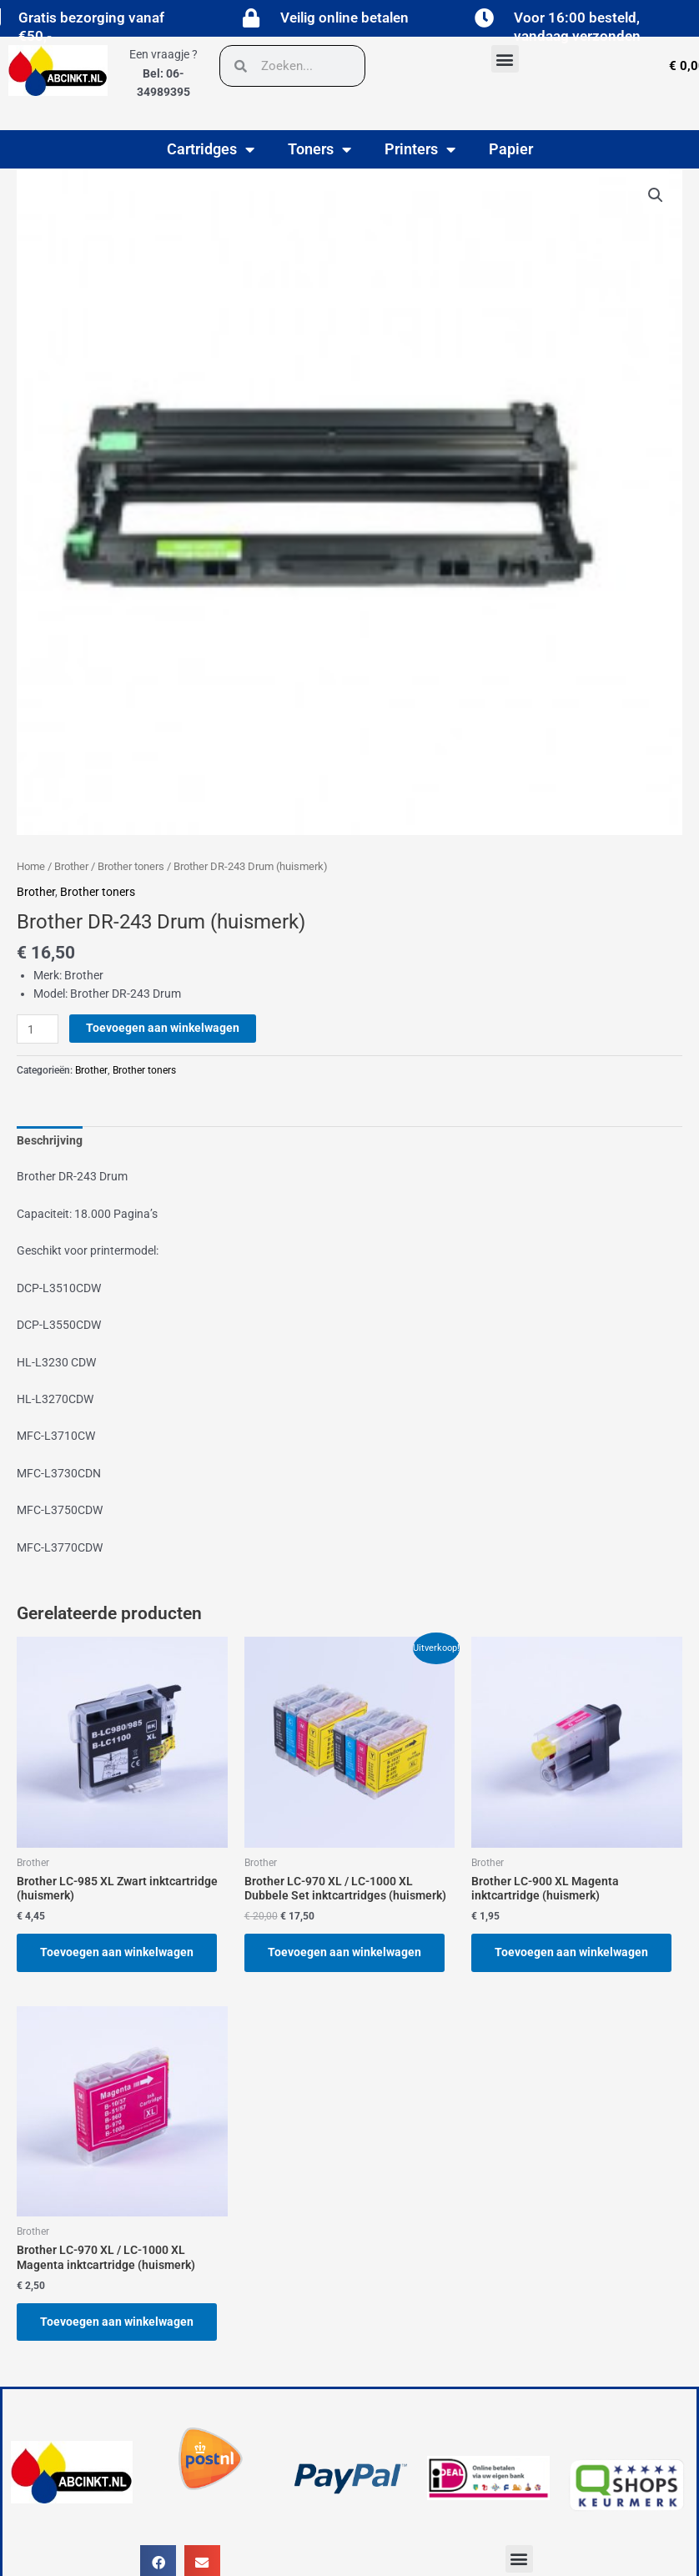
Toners (319, 149)
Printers (420, 149)
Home (31, 866)
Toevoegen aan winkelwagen (162, 1027)
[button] (505, 59)
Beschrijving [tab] (50, 1140)
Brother (71, 866)
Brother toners (131, 866)
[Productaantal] (37, 1029)
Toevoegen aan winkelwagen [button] (117, 1952)
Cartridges (210, 149)
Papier (511, 149)
